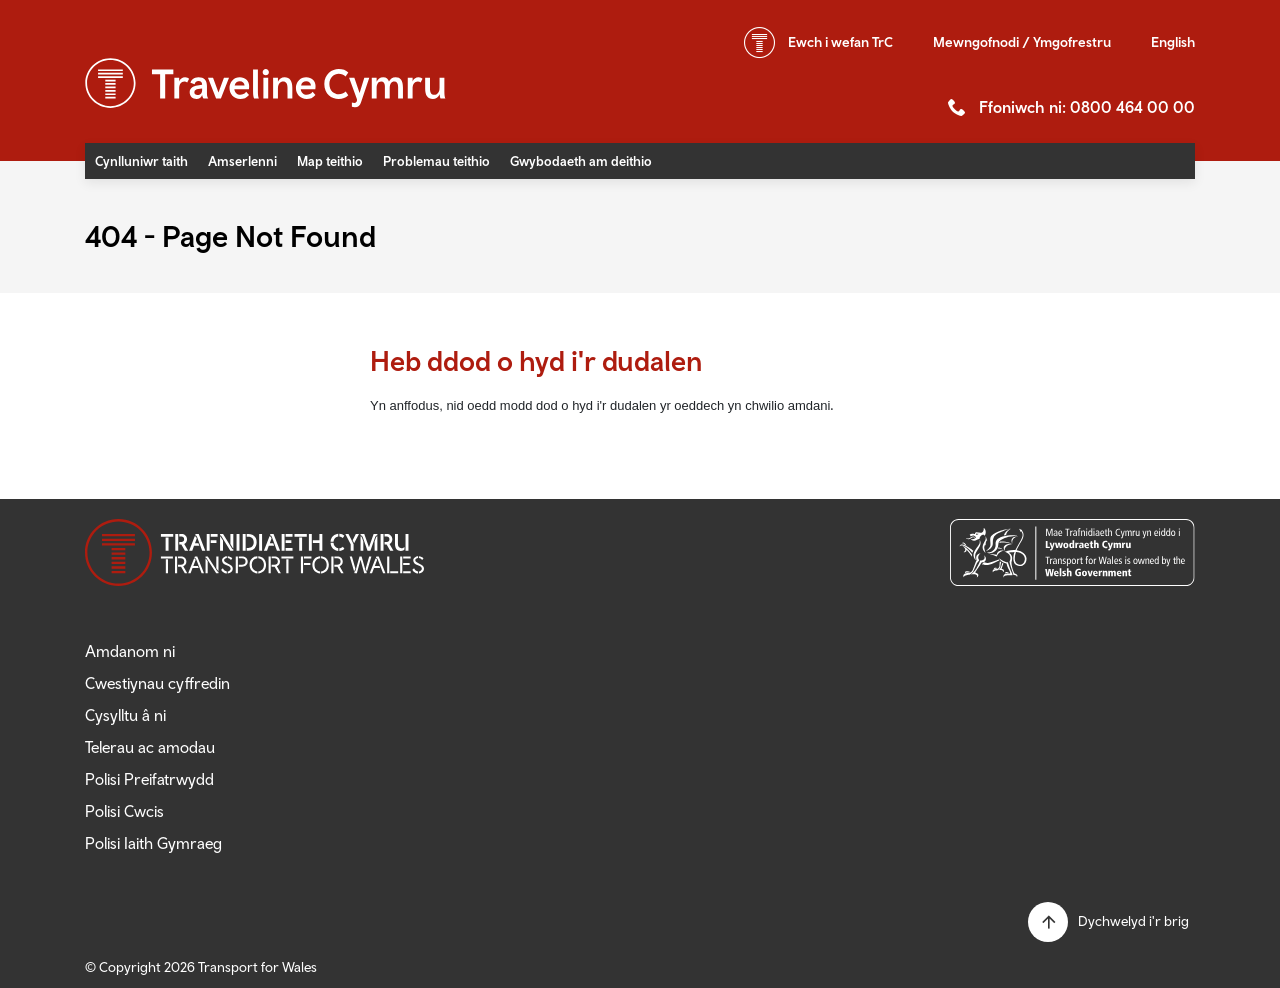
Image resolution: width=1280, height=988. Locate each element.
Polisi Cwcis (124, 811)
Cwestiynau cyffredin (157, 683)
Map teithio (330, 161)
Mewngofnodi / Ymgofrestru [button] (1022, 42)
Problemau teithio (436, 161)
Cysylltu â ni (125, 715)
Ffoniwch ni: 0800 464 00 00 (1087, 107)
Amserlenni (242, 161)
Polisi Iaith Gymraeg (153, 843)
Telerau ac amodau (150, 747)
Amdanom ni (130, 651)
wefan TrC (840, 42)
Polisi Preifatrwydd (149, 779)
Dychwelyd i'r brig (1133, 921)
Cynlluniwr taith (141, 161)
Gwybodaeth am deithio (581, 161)
